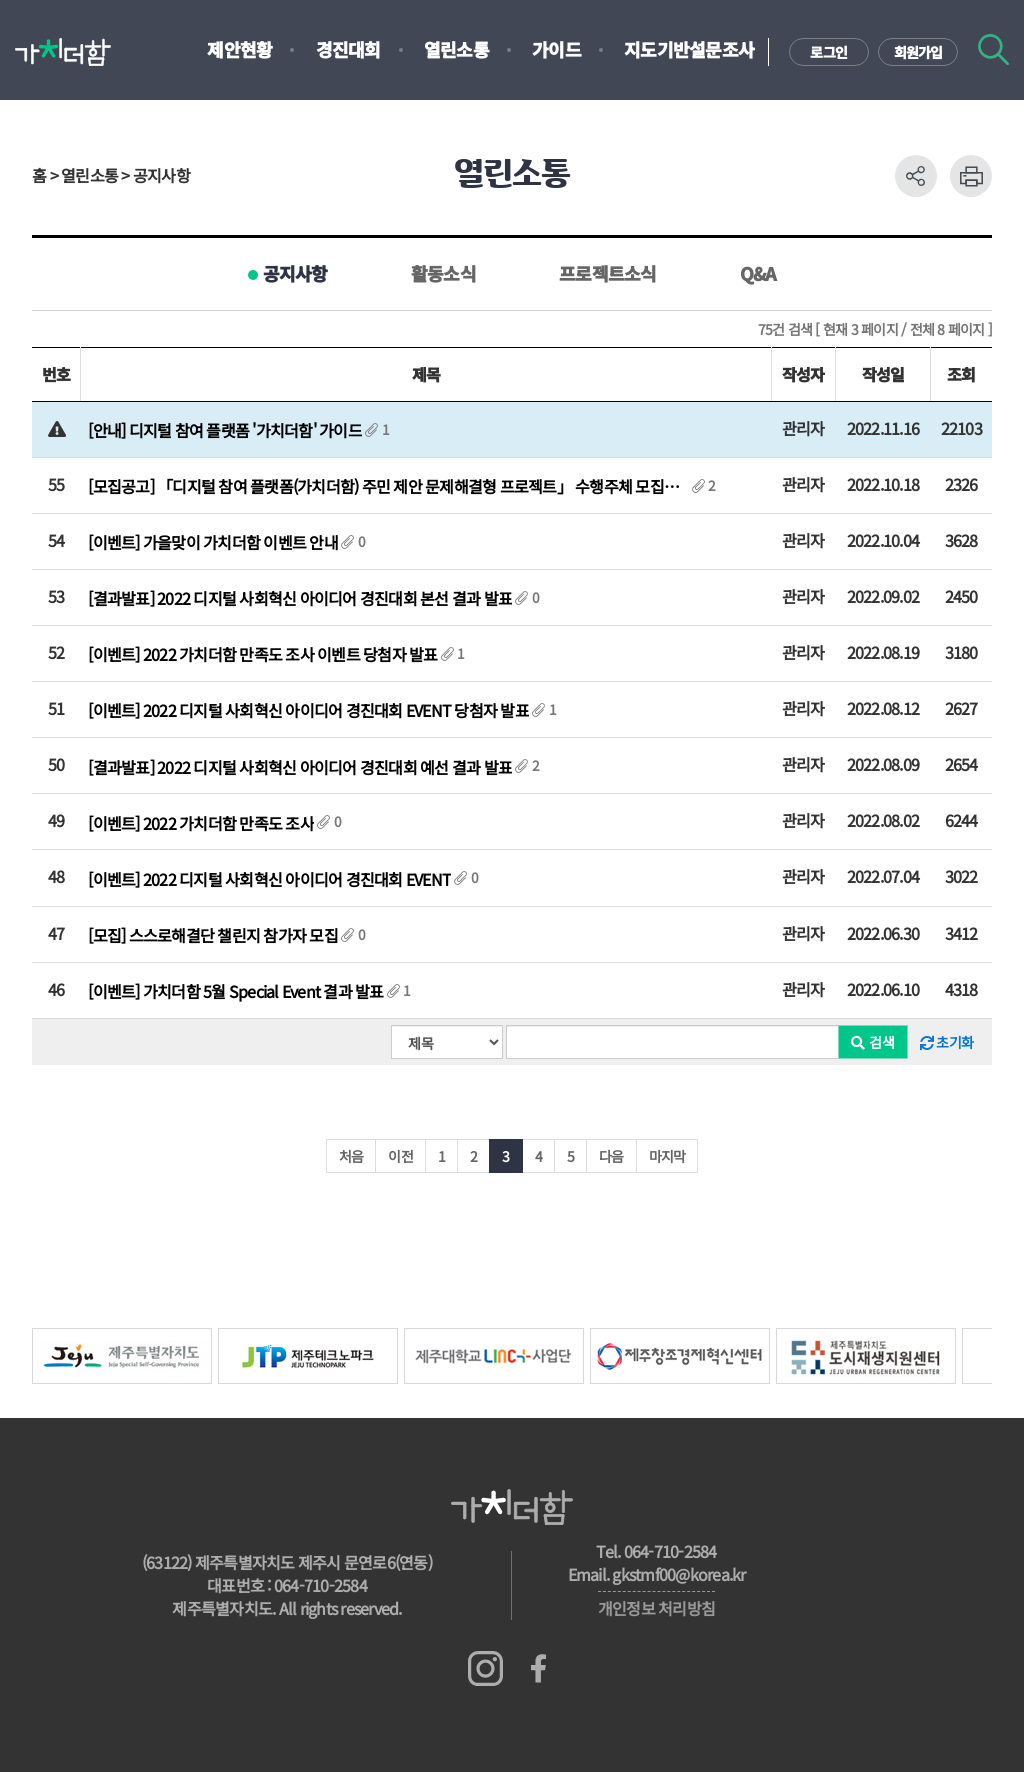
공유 (916, 176)
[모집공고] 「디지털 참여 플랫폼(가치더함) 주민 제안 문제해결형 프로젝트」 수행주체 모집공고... (388, 486)
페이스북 (538, 1668)
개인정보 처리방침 (656, 1608)
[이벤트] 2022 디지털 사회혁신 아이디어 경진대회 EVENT (269, 879)
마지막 (667, 1156)
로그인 (828, 52)
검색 (993, 49)
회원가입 (918, 52)
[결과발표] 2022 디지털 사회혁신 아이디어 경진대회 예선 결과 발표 (300, 767)
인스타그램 (485, 1668)
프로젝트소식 (608, 273)
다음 (611, 1156)
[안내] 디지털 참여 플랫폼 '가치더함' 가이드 (225, 430)
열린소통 (456, 49)
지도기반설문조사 (689, 49)
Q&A (758, 273)
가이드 (556, 49)
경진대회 (348, 49)
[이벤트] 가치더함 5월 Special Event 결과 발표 (235, 991)
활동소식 (443, 273)
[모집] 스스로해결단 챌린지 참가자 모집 (213, 935)
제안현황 (239, 49)
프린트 (971, 176)
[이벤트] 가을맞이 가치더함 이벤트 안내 (213, 542)
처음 (351, 1156)
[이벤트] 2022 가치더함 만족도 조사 (201, 823)
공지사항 (295, 273)
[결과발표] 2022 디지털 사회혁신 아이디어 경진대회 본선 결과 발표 (300, 598)
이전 (400, 1156)
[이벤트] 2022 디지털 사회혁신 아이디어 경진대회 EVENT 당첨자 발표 (308, 710)
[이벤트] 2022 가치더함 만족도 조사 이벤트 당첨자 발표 (262, 654)
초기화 (946, 1042)
